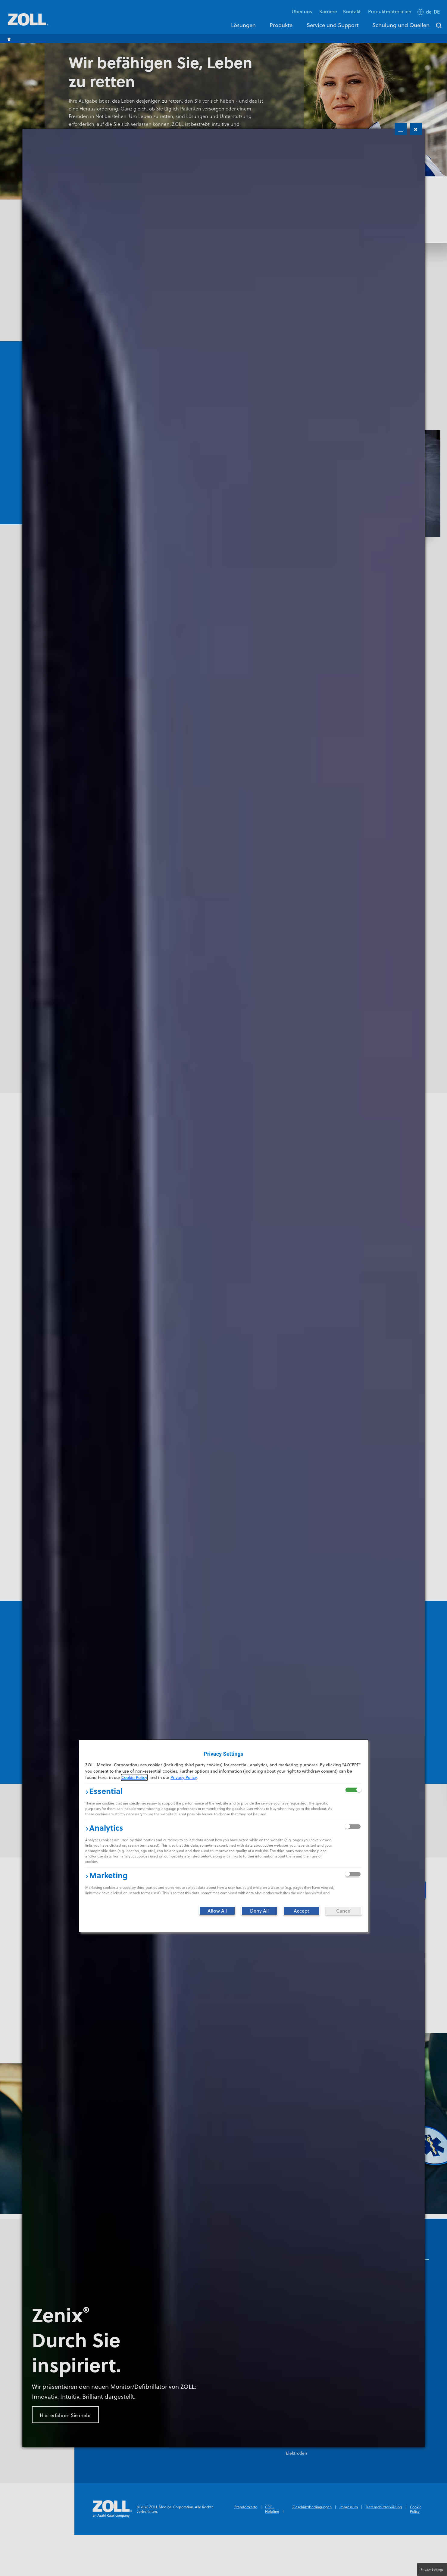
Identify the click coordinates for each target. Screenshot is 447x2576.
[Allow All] (217, 1910)
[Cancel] (344, 1910)
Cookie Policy (134, 1777)
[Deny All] (259, 1910)
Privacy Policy (183, 1777)
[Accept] (301, 1910)
